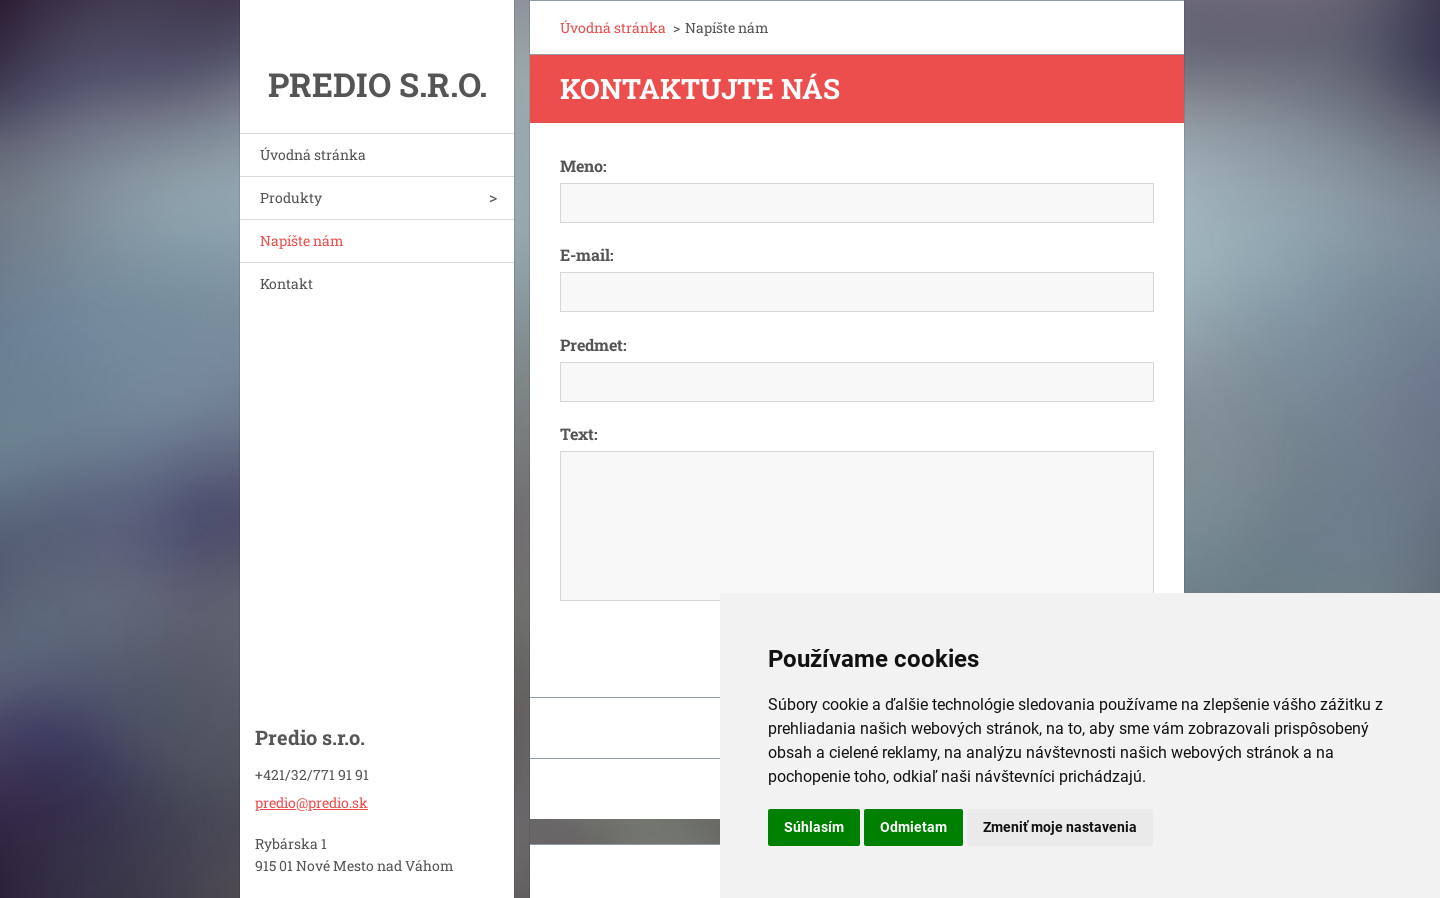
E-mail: (587, 254)
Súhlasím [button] (814, 827)
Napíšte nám (302, 240)
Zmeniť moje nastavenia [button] (1060, 827)
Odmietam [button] (913, 827)
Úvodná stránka (313, 154)
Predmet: (593, 344)
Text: (579, 433)
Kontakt (286, 283)
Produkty (291, 197)
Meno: (583, 165)
